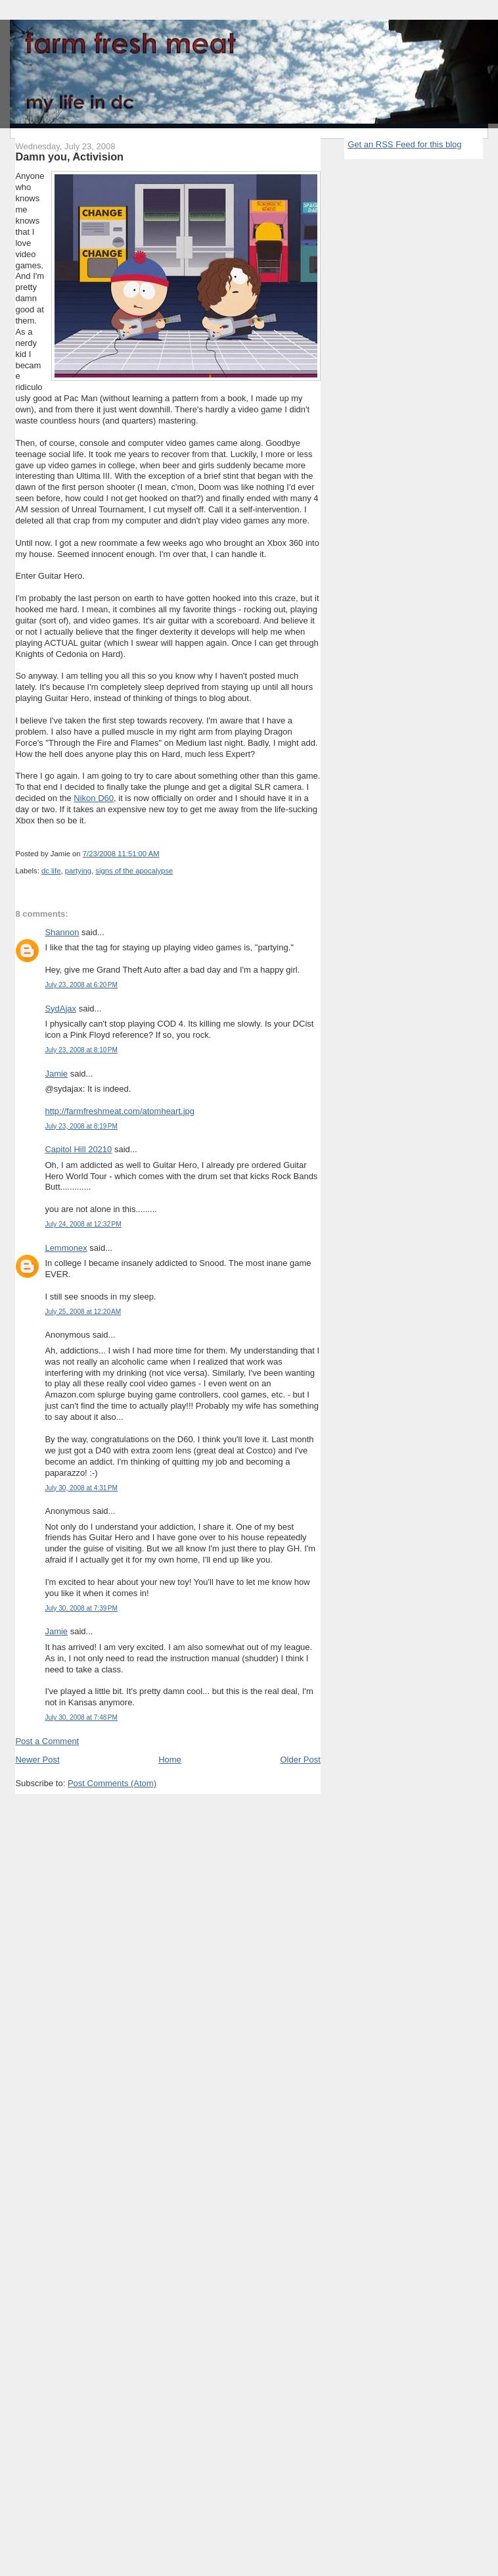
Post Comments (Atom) (112, 1783)
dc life (51, 871)
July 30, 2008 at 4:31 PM (81, 1488)
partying (78, 871)
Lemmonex (66, 1248)
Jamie (56, 1074)
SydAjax (60, 1008)
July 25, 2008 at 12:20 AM (83, 1311)
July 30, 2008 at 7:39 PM (81, 1608)
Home (169, 1759)
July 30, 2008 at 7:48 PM (81, 1717)
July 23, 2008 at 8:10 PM (81, 1050)
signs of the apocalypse (134, 871)
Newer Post (37, 1759)
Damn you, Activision (69, 156)
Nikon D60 (94, 798)
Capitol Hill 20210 (78, 1149)
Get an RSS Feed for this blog (404, 144)
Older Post (300, 1759)
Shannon (62, 932)
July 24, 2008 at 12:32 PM (83, 1224)
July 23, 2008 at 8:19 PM (81, 1126)
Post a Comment (47, 1741)
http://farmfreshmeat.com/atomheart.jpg (119, 1111)
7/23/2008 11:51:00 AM (121, 854)
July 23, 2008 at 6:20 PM (81, 984)
